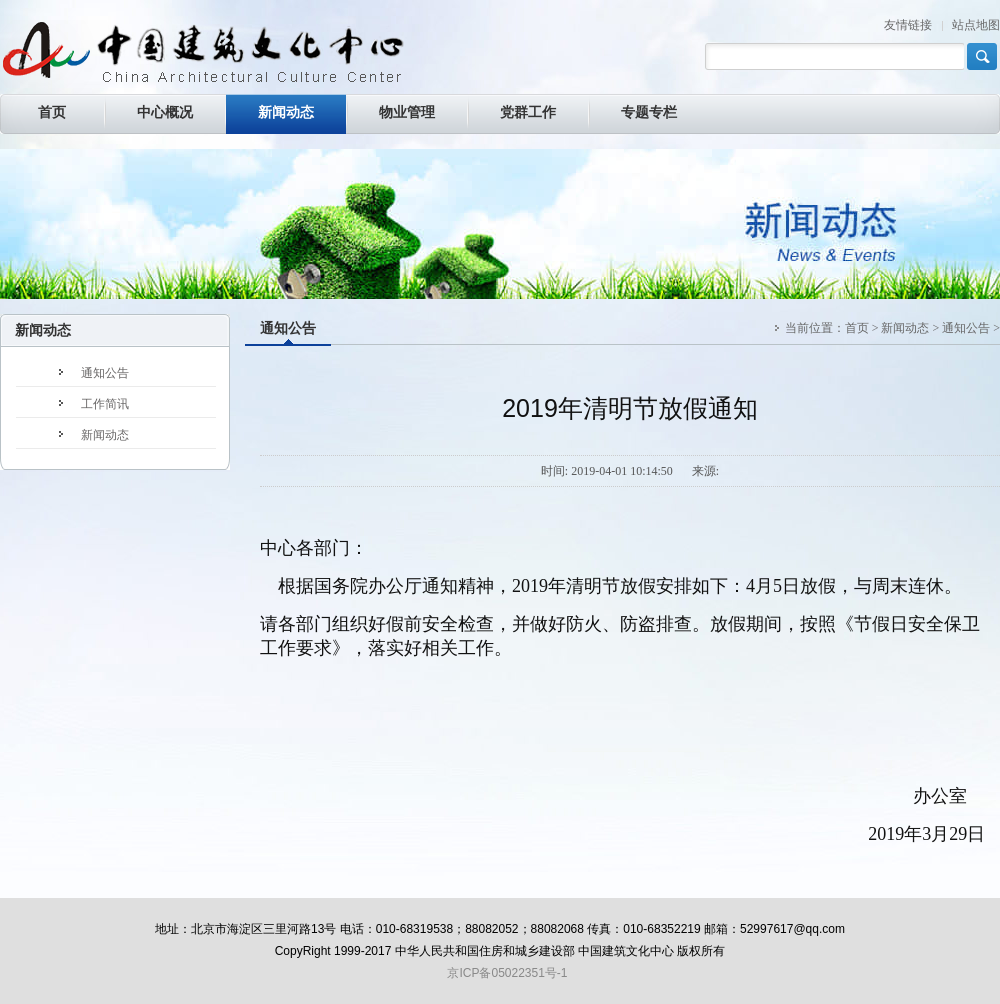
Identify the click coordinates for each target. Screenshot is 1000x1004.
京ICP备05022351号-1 (507, 973)
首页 (857, 328)
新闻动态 (905, 328)
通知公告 (288, 328)
